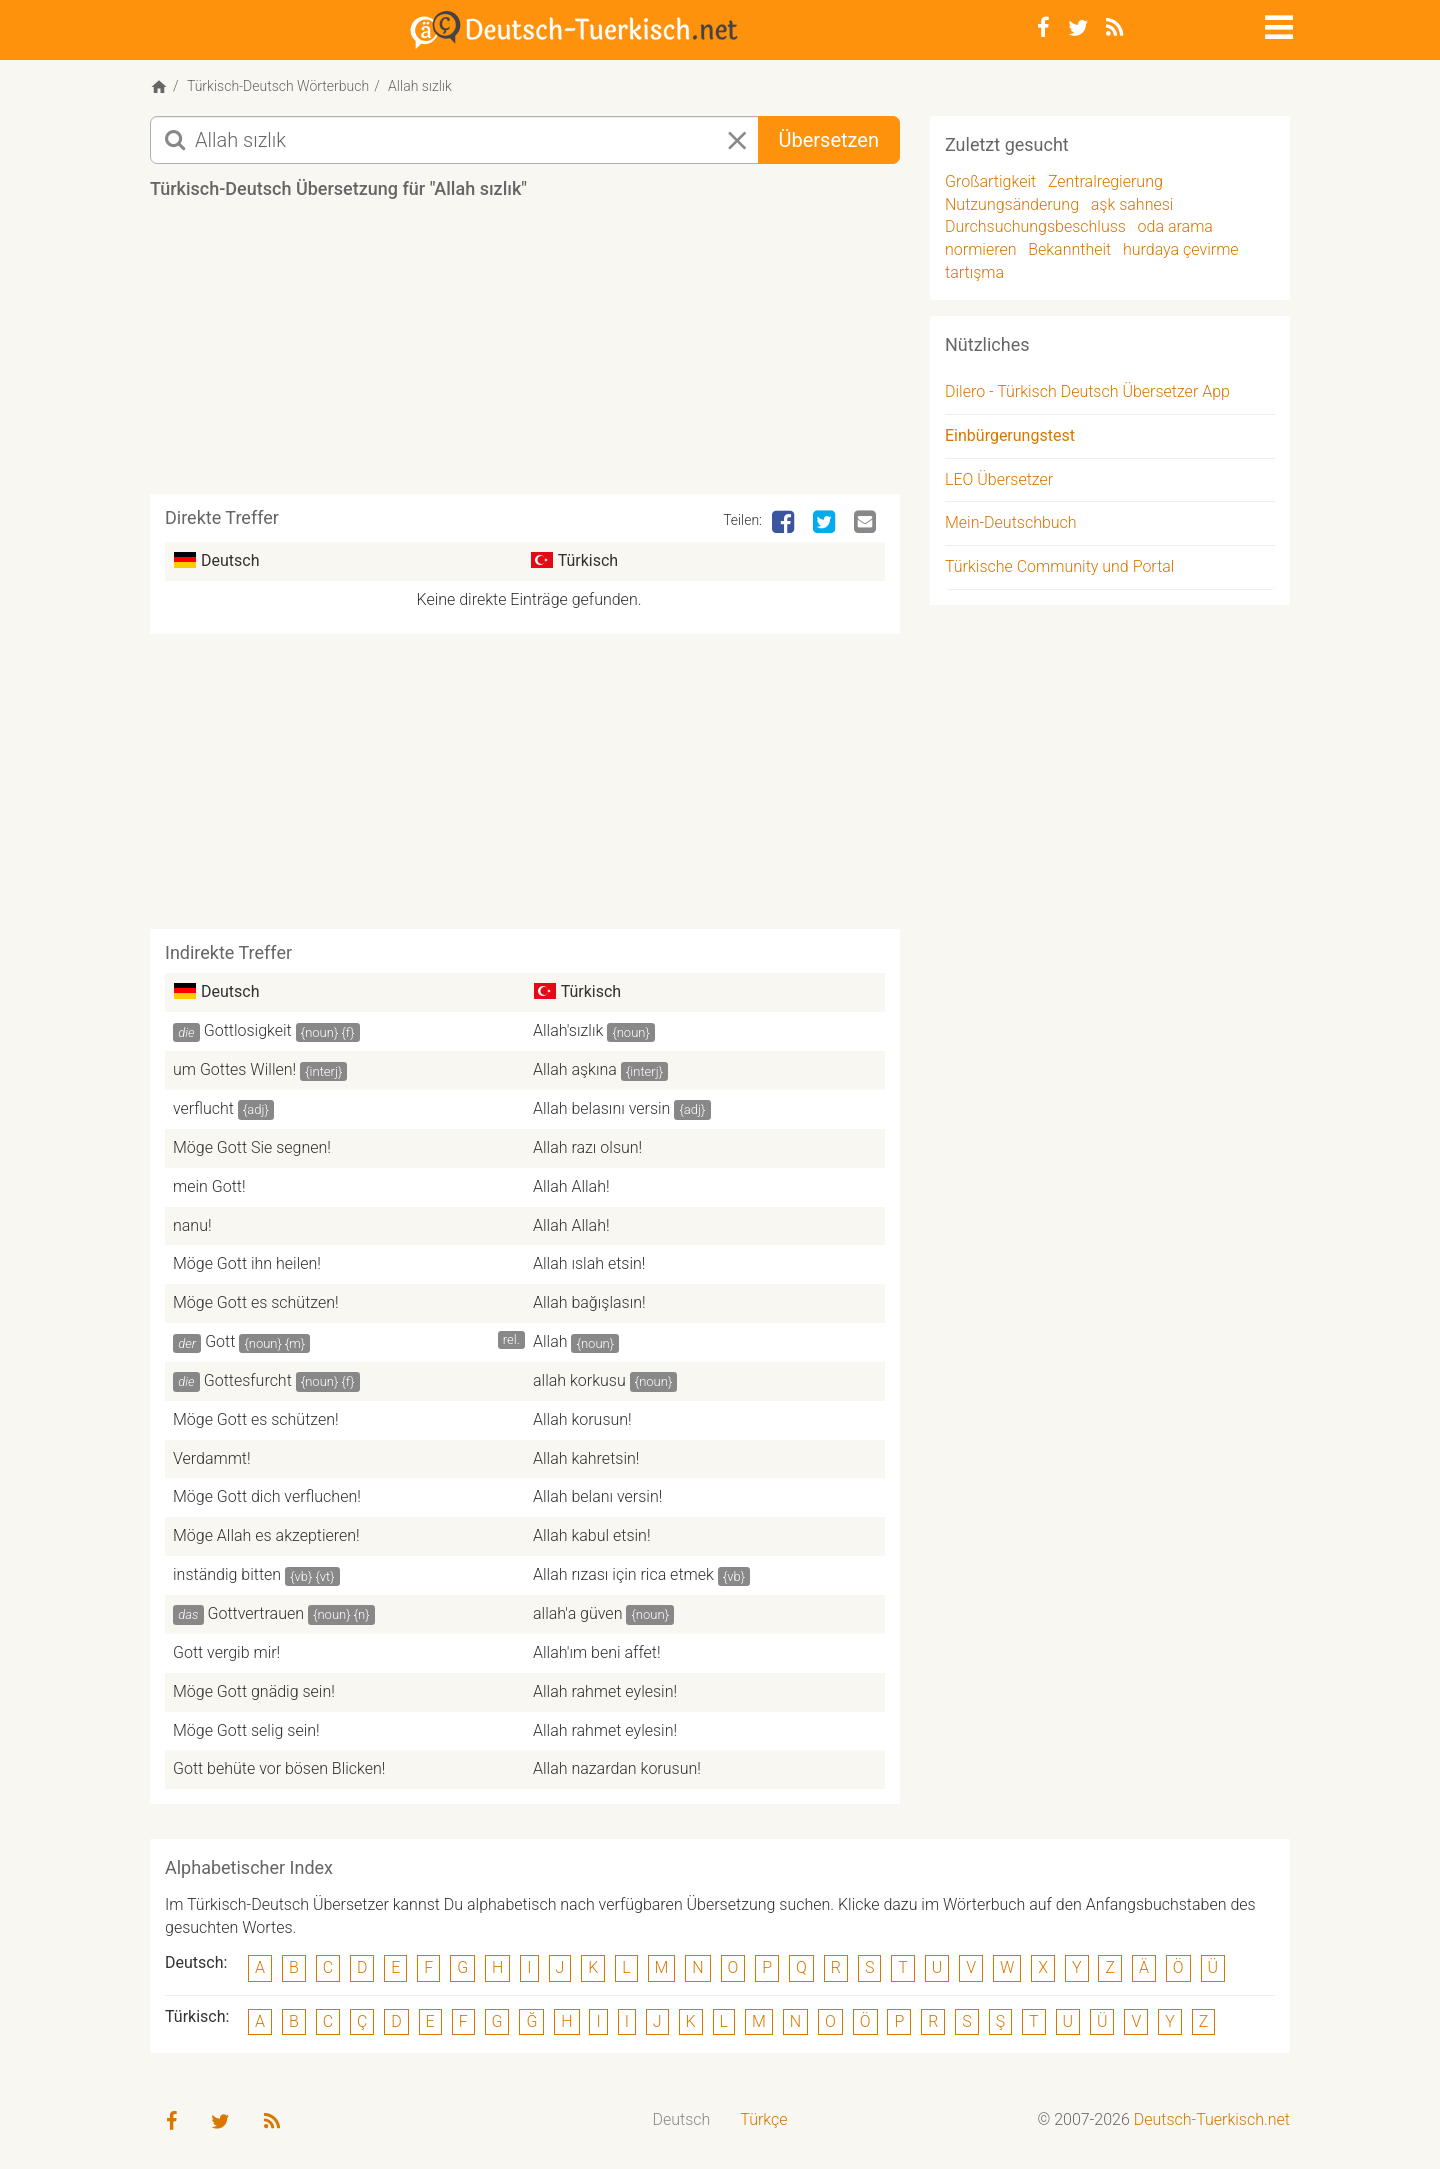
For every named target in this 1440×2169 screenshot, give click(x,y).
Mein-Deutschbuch (1011, 522)
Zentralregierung (1105, 181)
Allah (550, 1341)
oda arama (1175, 226)
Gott (220, 1341)
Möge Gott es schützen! (256, 1302)
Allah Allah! (571, 1186)
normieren (981, 249)
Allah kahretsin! (586, 1458)
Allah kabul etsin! (592, 1535)
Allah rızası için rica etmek (623, 1574)
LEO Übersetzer (999, 479)
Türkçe (763, 2119)
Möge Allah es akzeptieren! (266, 1535)
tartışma (974, 272)
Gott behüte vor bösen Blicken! (279, 1768)
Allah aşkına (575, 1069)
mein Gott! (209, 1186)
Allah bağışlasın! (589, 1302)
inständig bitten (227, 1574)
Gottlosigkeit (248, 1030)
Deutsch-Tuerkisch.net (1212, 2119)
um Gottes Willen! (234, 1069)
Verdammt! (212, 1458)
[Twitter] (1078, 28)
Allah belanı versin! (597, 1496)
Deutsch (682, 2119)
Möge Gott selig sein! (246, 1730)
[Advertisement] (525, 354)
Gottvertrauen (256, 1613)
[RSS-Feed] (1114, 28)
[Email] (867, 523)
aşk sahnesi (1132, 204)
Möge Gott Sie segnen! (252, 1147)
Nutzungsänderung (1012, 204)
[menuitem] (682, 2120)
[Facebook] (1043, 28)
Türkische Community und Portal (1059, 566)
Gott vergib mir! (226, 1652)
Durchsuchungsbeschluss (1035, 226)
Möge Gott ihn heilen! (247, 1263)
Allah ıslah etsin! (589, 1263)
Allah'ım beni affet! (597, 1652)
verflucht (203, 1108)
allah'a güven (577, 1613)
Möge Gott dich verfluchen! (267, 1496)
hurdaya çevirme (1181, 249)
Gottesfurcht (248, 1380)
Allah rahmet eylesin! (605, 1691)
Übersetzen (829, 140)
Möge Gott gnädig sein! (254, 1691)
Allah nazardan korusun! (617, 1768)
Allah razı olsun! (587, 1147)
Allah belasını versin (601, 1108)
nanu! (192, 1225)
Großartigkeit (990, 181)
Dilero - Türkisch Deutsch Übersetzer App (1087, 391)
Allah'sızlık (568, 1030)
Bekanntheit (1069, 249)
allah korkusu (579, 1380)
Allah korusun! (582, 1419)
